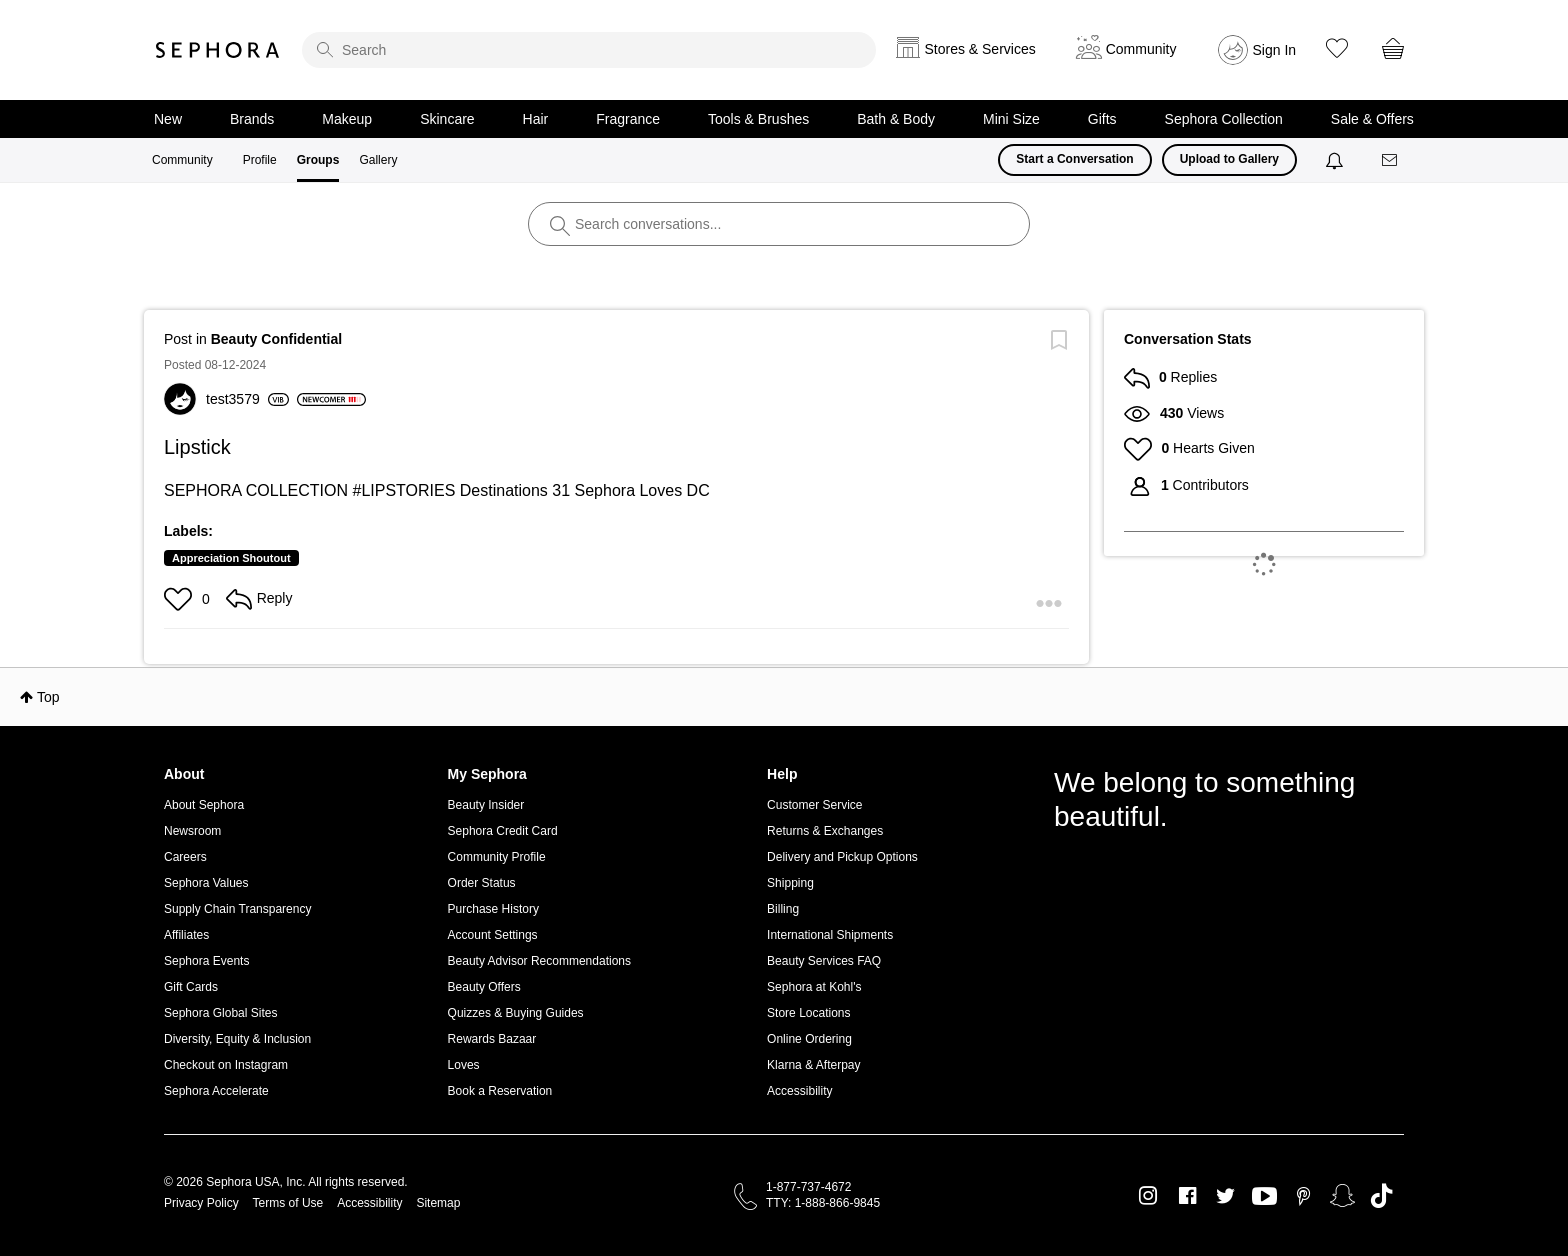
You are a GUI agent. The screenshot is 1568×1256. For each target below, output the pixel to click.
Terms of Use (288, 1203)
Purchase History (493, 909)
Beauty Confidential (276, 339)
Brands (252, 119)
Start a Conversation (1074, 159)
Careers (185, 857)
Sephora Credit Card (503, 831)
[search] (589, 50)
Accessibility (799, 1091)
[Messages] (1391, 160)
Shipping (790, 883)
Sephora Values (206, 883)
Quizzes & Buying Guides (516, 1013)
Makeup (347, 119)
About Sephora (204, 805)
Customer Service (814, 805)
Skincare (447, 119)
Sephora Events (206, 961)
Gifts (1102, 119)
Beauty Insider (486, 805)
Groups (318, 160)
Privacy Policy (201, 1203)
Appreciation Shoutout (231, 558)
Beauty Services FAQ (824, 961)
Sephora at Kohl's (814, 987)
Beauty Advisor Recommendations (539, 961)
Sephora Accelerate (216, 1091)
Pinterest (1303, 1196)
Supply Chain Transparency (237, 909)
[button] (180, 599)
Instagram (1148, 1196)
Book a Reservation (500, 1091)
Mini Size (1011, 119)
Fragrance (628, 119)
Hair (536, 119)
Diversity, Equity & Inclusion (237, 1039)
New (168, 119)
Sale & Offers (1372, 119)
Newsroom (192, 831)
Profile (260, 160)
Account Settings (493, 935)
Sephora (218, 50)
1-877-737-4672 (808, 1187)
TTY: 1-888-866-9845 (823, 1203)
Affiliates (186, 935)
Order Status (482, 883)
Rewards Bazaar (492, 1039)
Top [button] (48, 697)
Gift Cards (191, 987)
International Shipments (830, 935)
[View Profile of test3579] (247, 399)
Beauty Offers (484, 987)
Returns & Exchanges (825, 831)
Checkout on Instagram (226, 1065)
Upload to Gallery (1229, 159)
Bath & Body (896, 119)
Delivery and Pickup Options (842, 857)
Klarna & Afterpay (813, 1065)
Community (182, 160)
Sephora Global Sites (220, 1013)
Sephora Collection (1224, 119)
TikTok (1381, 1196)
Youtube (1264, 1197)
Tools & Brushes (758, 119)
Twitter (1225, 1196)
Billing (783, 909)
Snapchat (1342, 1196)
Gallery (378, 160)
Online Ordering (809, 1039)
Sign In (1275, 50)
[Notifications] (1336, 160)
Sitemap (438, 1203)
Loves (464, 1065)
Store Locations (808, 1013)
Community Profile (497, 857)
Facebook (1187, 1196)
